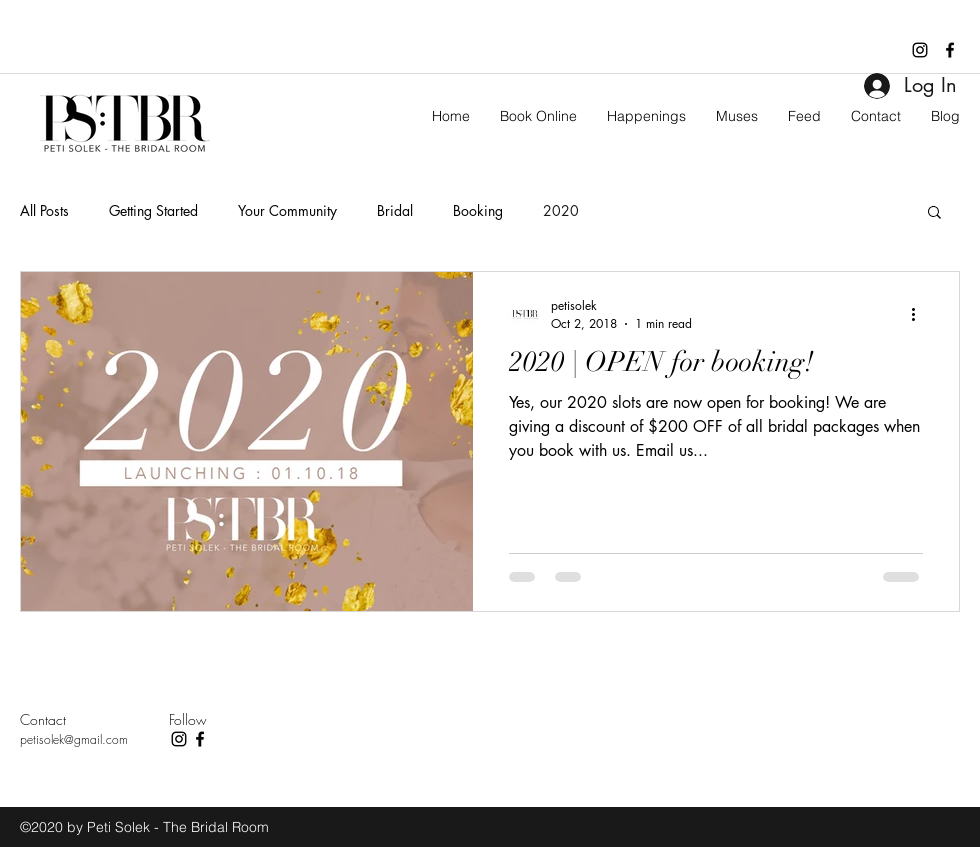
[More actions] (920, 314)
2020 (561, 210)
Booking (478, 210)
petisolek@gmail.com (74, 739)
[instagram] (920, 50)
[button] (934, 213)
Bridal (395, 210)
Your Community (287, 210)
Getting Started (153, 210)
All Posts (44, 210)
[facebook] (950, 50)
